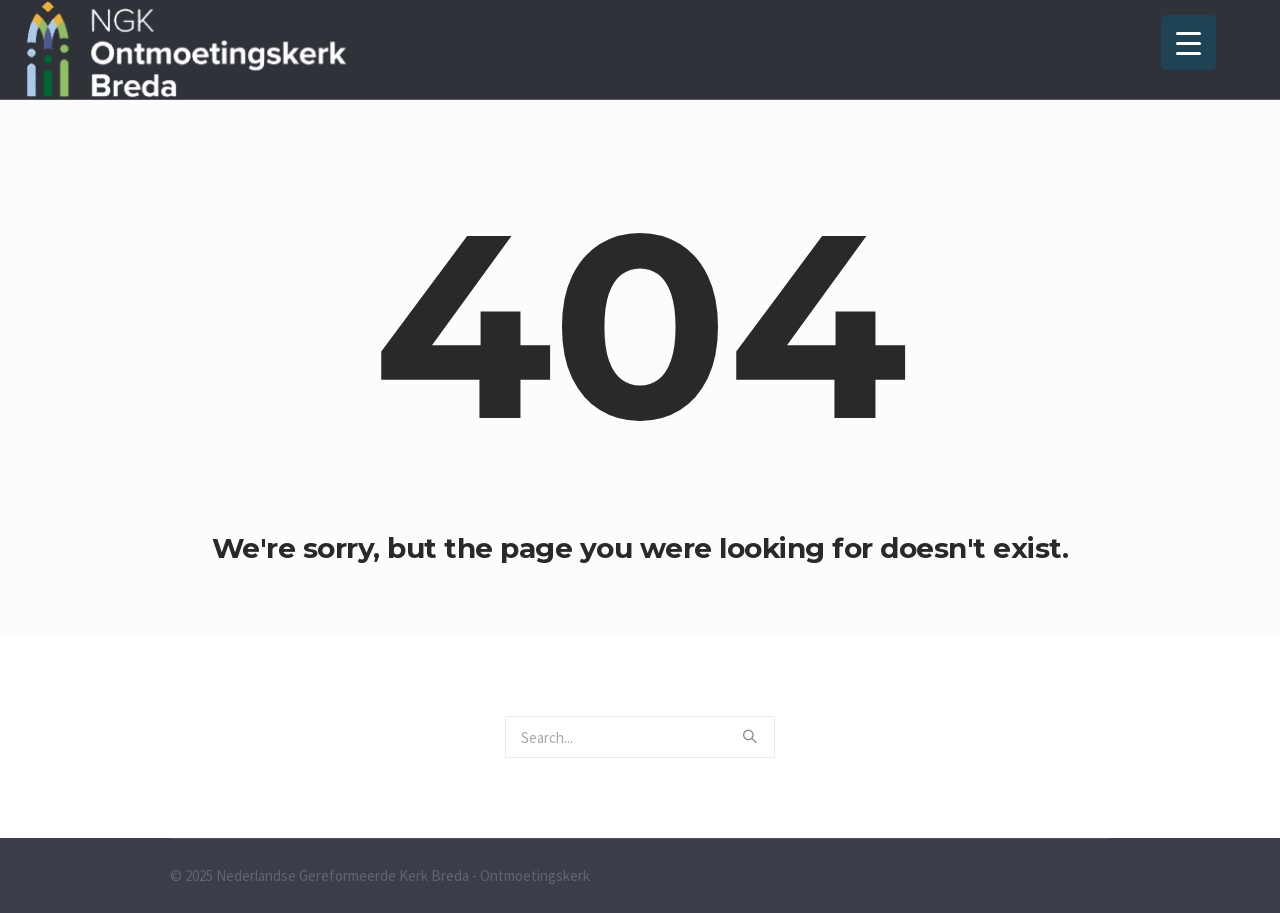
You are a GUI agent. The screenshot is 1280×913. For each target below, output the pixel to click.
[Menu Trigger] (1188, 42)
